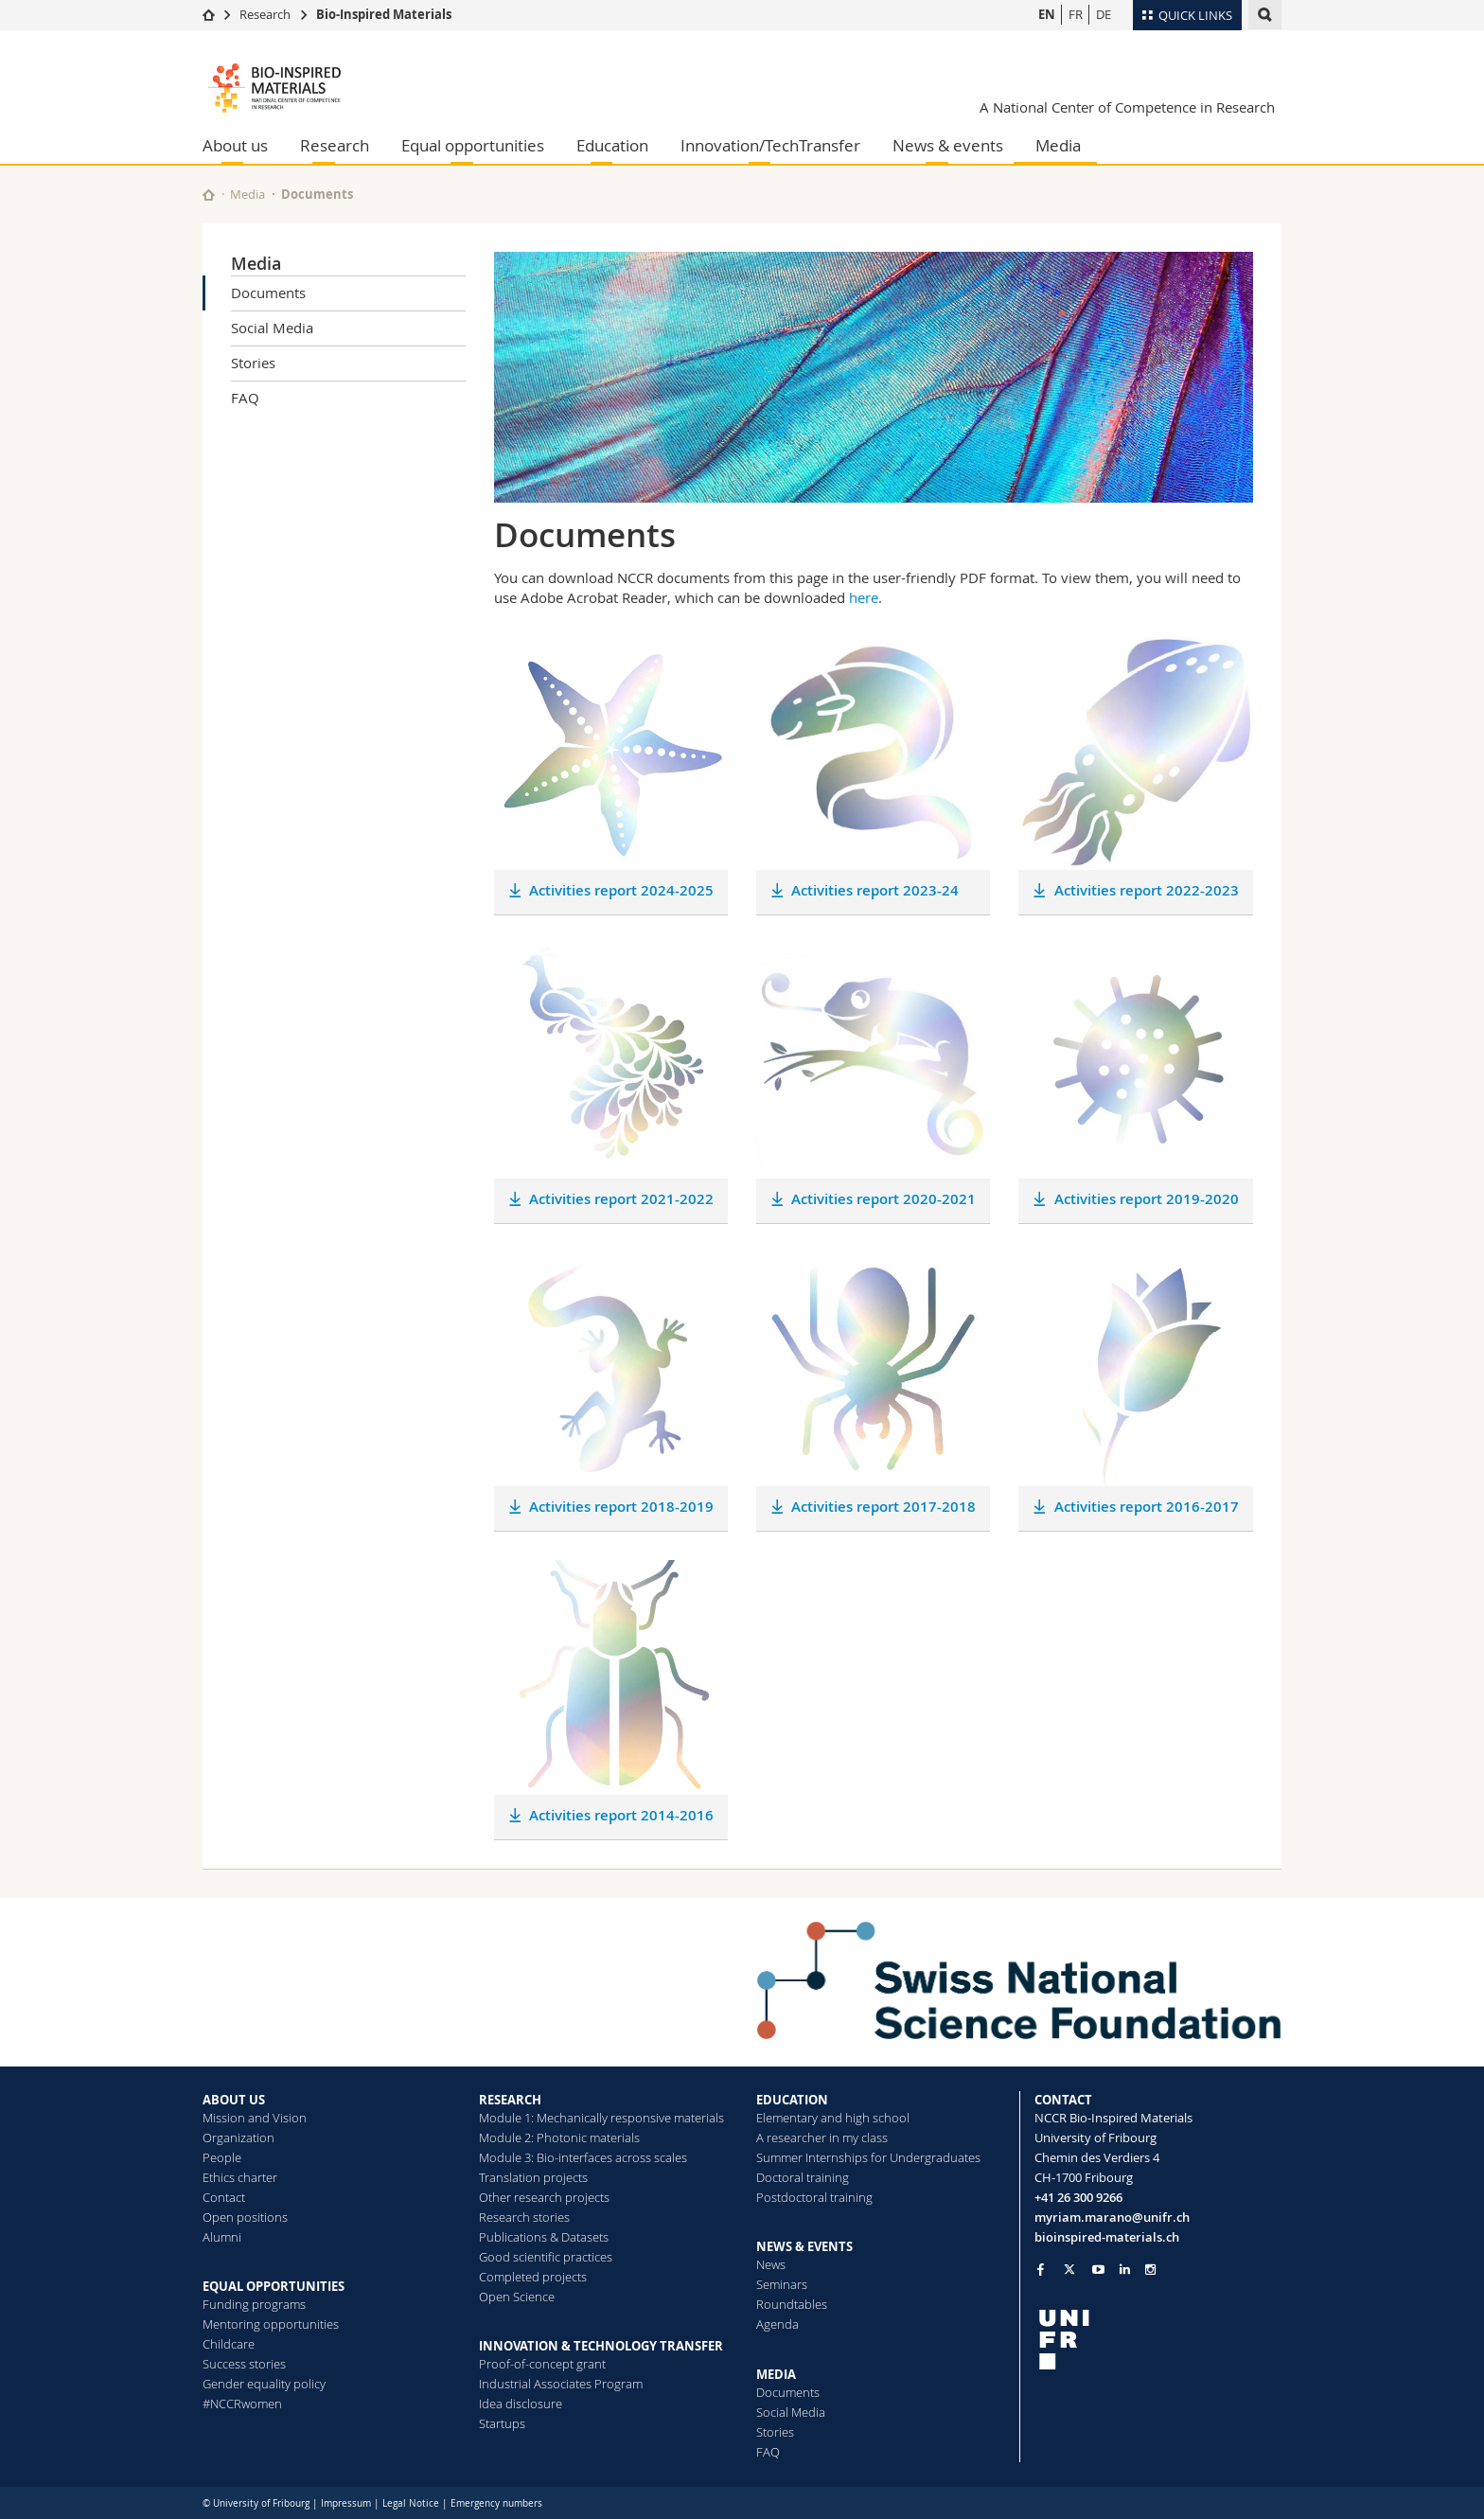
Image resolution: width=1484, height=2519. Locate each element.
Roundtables (791, 2304)
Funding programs (254, 2304)
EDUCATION (792, 2099)
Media (1058, 145)
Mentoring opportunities (271, 2324)
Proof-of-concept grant (542, 2363)
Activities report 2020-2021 (883, 1199)
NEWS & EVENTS (804, 2246)
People (222, 2157)
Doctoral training (802, 2177)
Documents (268, 292)
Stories (253, 362)
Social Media (272, 327)
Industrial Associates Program (561, 2383)
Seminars (781, 2284)
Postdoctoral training (814, 2197)
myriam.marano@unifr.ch (1112, 2217)
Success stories (244, 2363)
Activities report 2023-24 (875, 890)
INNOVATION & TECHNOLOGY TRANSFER (601, 2345)
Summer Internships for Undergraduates (868, 2157)
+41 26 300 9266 (1078, 2197)
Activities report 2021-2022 (621, 1199)
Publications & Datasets (544, 2236)
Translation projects (533, 2177)
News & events (947, 145)
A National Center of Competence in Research (1127, 107)
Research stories (524, 2217)
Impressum (346, 2503)
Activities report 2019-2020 (1146, 1199)
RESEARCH (510, 2099)
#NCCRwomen (242, 2403)
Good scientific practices (545, 2256)
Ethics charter (240, 2177)
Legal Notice (410, 2503)
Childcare (229, 2343)
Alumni (222, 2236)
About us (235, 145)
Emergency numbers (496, 2503)
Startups (502, 2423)
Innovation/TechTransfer (770, 145)
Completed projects (533, 2276)
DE (1103, 14)
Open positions (245, 2217)
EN (1046, 14)
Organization (238, 2137)
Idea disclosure (520, 2403)
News (771, 2264)
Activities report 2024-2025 (621, 890)
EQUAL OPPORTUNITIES (273, 2286)
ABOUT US (234, 2099)
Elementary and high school (833, 2117)
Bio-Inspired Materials (383, 14)
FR (1076, 14)
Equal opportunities (472, 145)
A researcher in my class (822, 2137)
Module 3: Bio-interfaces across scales (583, 2157)
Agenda (777, 2324)
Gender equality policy (264, 2383)
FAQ (245, 397)
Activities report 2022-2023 (1146, 890)
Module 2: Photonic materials (559, 2137)
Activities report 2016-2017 (1146, 1507)
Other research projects (544, 2197)
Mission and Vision (255, 2117)
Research (265, 14)
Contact (224, 2197)
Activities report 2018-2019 (621, 1507)
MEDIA (776, 2374)
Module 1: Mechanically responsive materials (601, 2117)
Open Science (517, 2296)
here (863, 597)
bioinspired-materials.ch (1106, 2236)
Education (612, 145)
